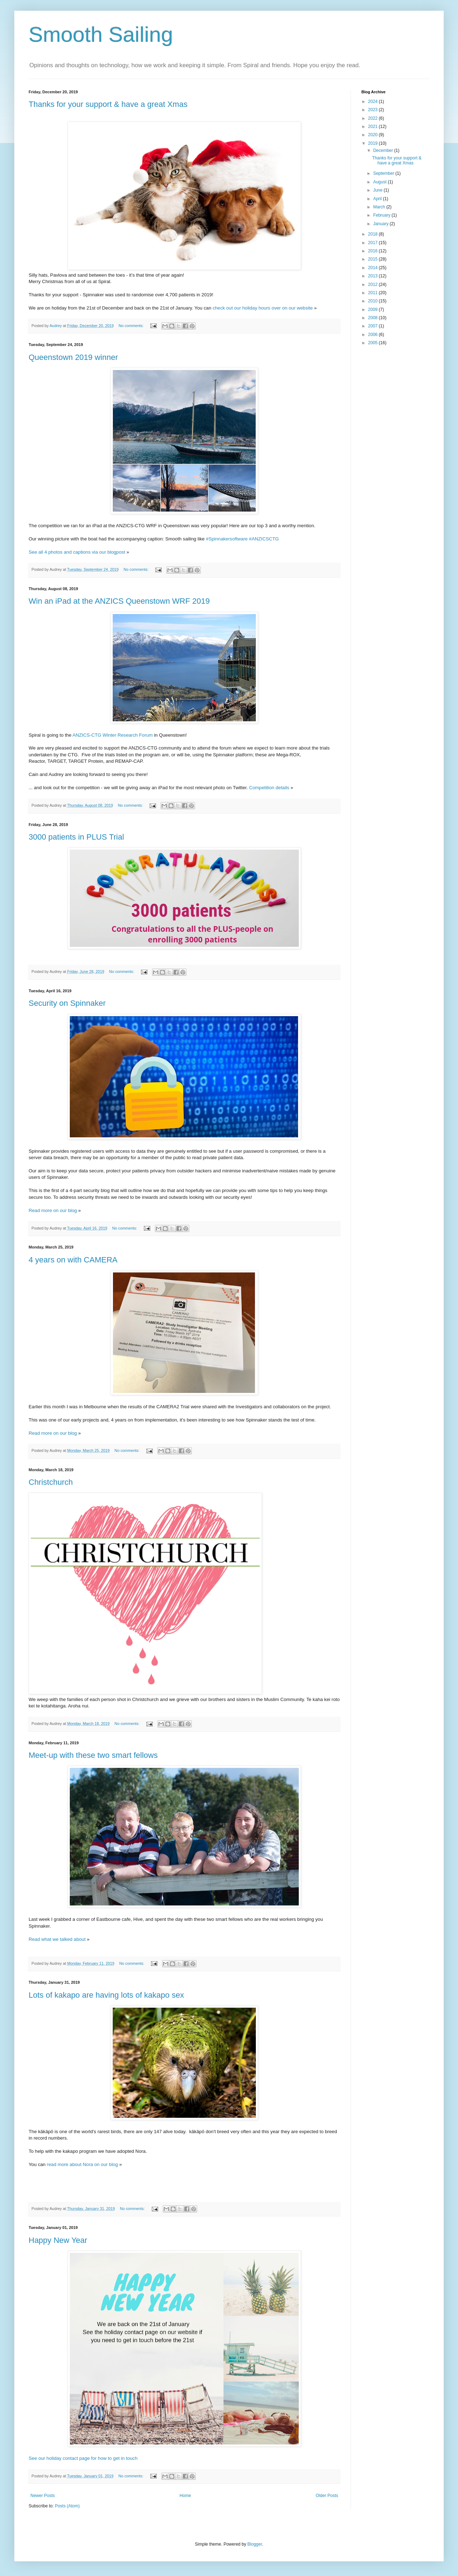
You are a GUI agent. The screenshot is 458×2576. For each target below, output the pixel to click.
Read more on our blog (53, 1210)
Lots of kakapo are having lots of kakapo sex (106, 1995)
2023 (373, 109)
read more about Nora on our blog (82, 2164)
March (379, 206)
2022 (373, 118)
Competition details (269, 787)
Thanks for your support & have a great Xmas (108, 104)
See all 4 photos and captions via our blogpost (77, 552)
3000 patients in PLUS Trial (76, 836)
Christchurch (51, 1482)
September (384, 173)
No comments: (131, 325)
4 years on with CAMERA (73, 1259)
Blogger (254, 2544)
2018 (373, 234)
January (381, 223)
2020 (373, 134)
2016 (373, 250)
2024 (373, 101)
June (378, 190)
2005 (373, 342)
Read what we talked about (57, 1939)
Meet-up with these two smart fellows (93, 1755)
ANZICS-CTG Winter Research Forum (112, 735)
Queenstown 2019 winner (73, 357)
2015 (373, 259)
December (383, 150)
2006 (373, 334)
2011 (373, 292)
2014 (373, 267)
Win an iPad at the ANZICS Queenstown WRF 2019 (119, 601)
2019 (373, 143)
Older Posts (327, 2495)
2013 (373, 275)
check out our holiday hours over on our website (263, 308)
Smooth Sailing (101, 34)
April (378, 198)
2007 (373, 325)
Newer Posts (42, 2495)
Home (185, 2495)
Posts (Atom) (67, 2505)
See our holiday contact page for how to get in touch (83, 2458)
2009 (373, 309)
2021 (373, 126)
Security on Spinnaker (67, 1003)
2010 (373, 300)
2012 (373, 284)
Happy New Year (58, 2240)
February (382, 215)
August (380, 181)
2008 (373, 317)
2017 (373, 242)
